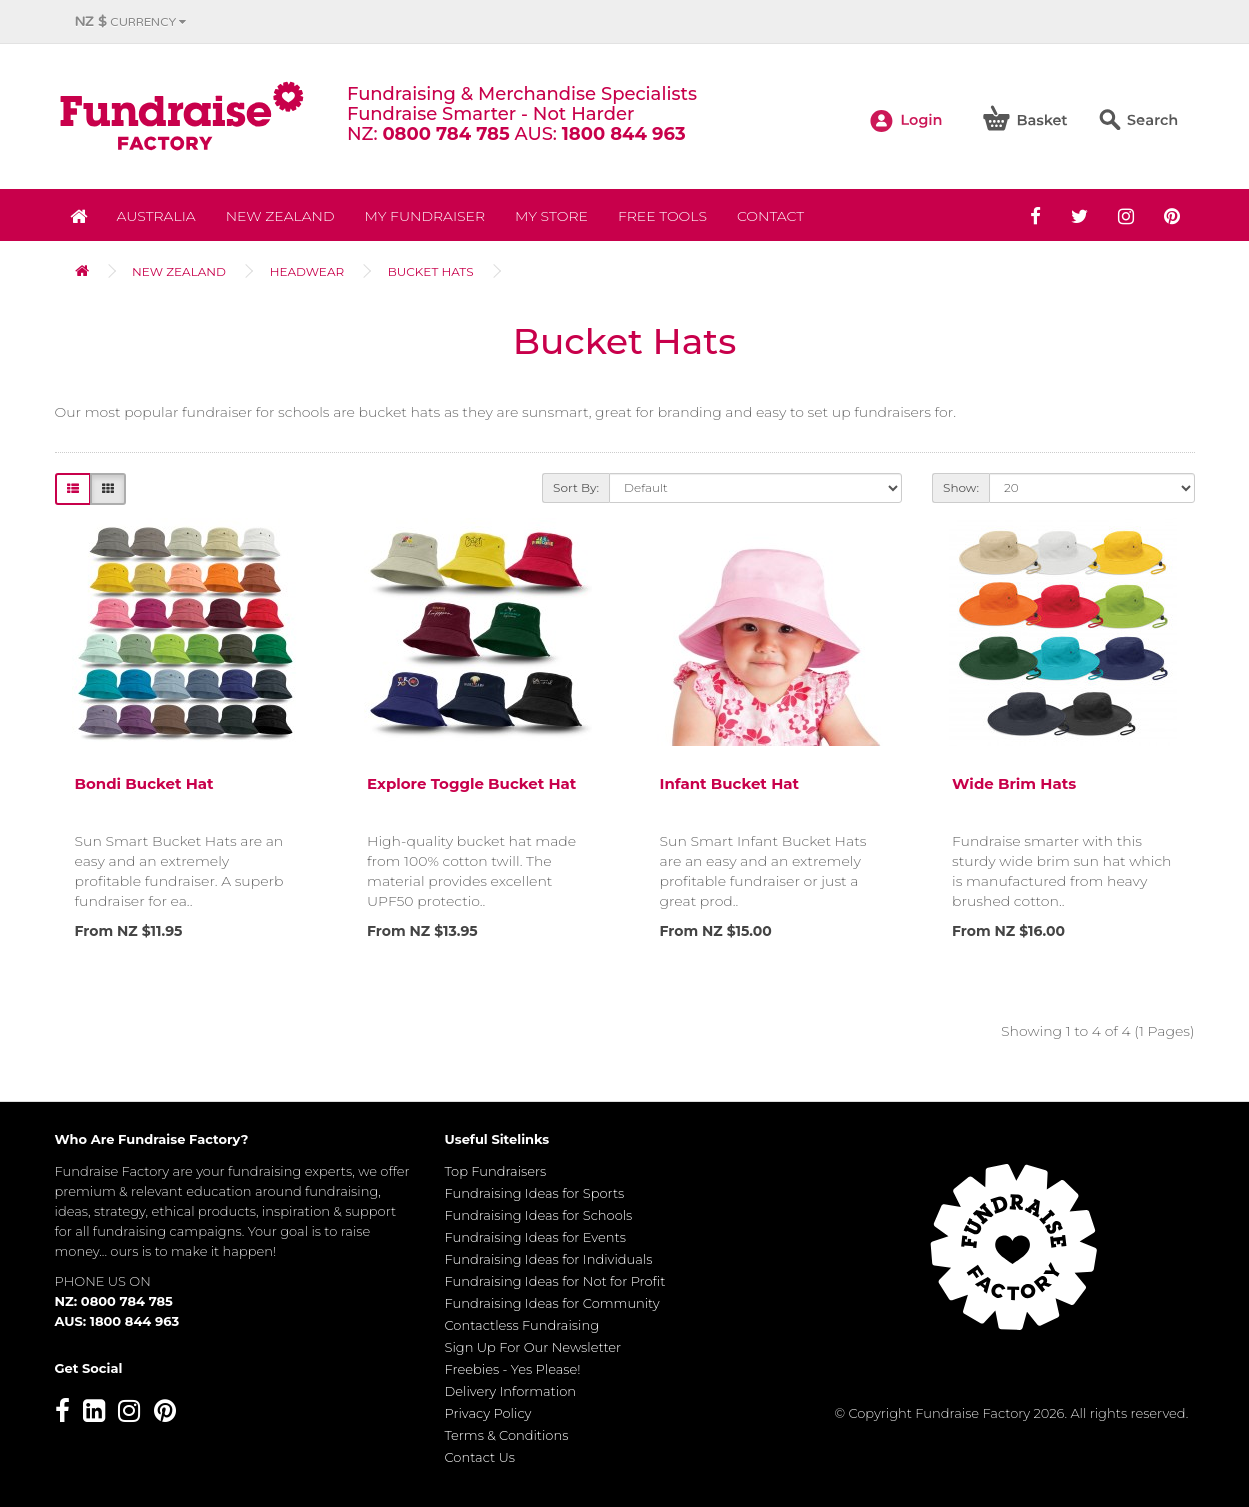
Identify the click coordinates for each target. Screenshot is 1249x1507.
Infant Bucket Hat (730, 783)
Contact (770, 216)
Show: (961, 487)
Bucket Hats (431, 271)
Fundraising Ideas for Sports (535, 1193)
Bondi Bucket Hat (144, 783)
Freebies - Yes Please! (513, 1369)
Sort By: (576, 487)
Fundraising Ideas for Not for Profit (555, 1281)
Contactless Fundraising (522, 1325)
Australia (156, 216)
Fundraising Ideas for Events (535, 1237)
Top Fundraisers (496, 1171)
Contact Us (480, 1457)
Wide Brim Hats (1014, 783)
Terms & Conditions (507, 1435)
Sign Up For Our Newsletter (533, 1347)
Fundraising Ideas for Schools (539, 1215)
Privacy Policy (488, 1413)
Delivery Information (511, 1391)
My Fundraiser (425, 216)
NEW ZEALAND (280, 216)
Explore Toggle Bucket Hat (471, 783)
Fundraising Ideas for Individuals (549, 1259)
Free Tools (662, 216)
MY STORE (551, 216)
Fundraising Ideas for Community (552, 1303)
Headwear (307, 271)
